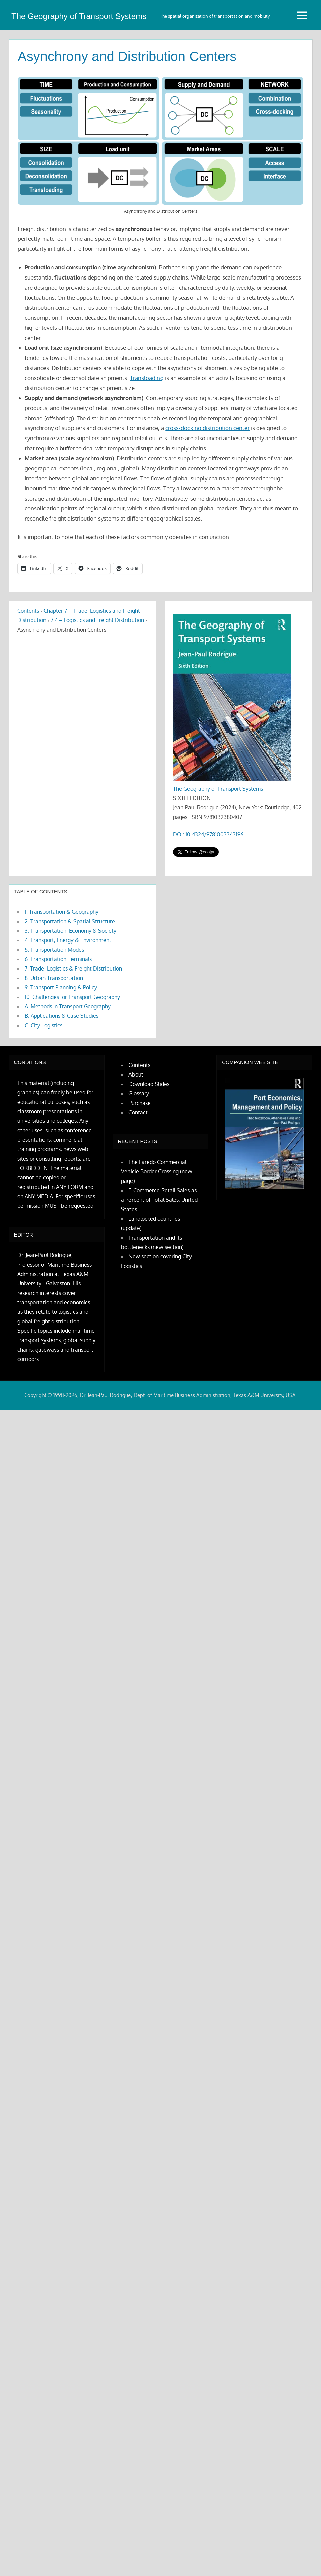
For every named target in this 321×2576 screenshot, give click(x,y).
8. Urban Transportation (54, 1017)
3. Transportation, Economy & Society (70, 970)
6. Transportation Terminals (58, 998)
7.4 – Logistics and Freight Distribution (97, 660)
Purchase (139, 1142)
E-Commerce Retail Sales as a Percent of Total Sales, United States (159, 1239)
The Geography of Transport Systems (218, 828)
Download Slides (148, 1123)
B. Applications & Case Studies (61, 1055)
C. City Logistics (43, 1065)
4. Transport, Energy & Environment (68, 980)
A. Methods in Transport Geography (68, 1046)
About (135, 1114)
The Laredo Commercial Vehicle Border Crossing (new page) (156, 1211)
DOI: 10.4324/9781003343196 (208, 874)
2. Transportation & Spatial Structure (70, 961)
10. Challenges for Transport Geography (72, 1036)
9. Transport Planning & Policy (61, 1027)
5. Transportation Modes (54, 989)
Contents (28, 650)
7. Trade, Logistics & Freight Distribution (73, 1008)
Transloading (147, 417)
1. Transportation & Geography (61, 951)
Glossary (138, 1133)
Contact (138, 1152)
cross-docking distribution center (207, 467)
